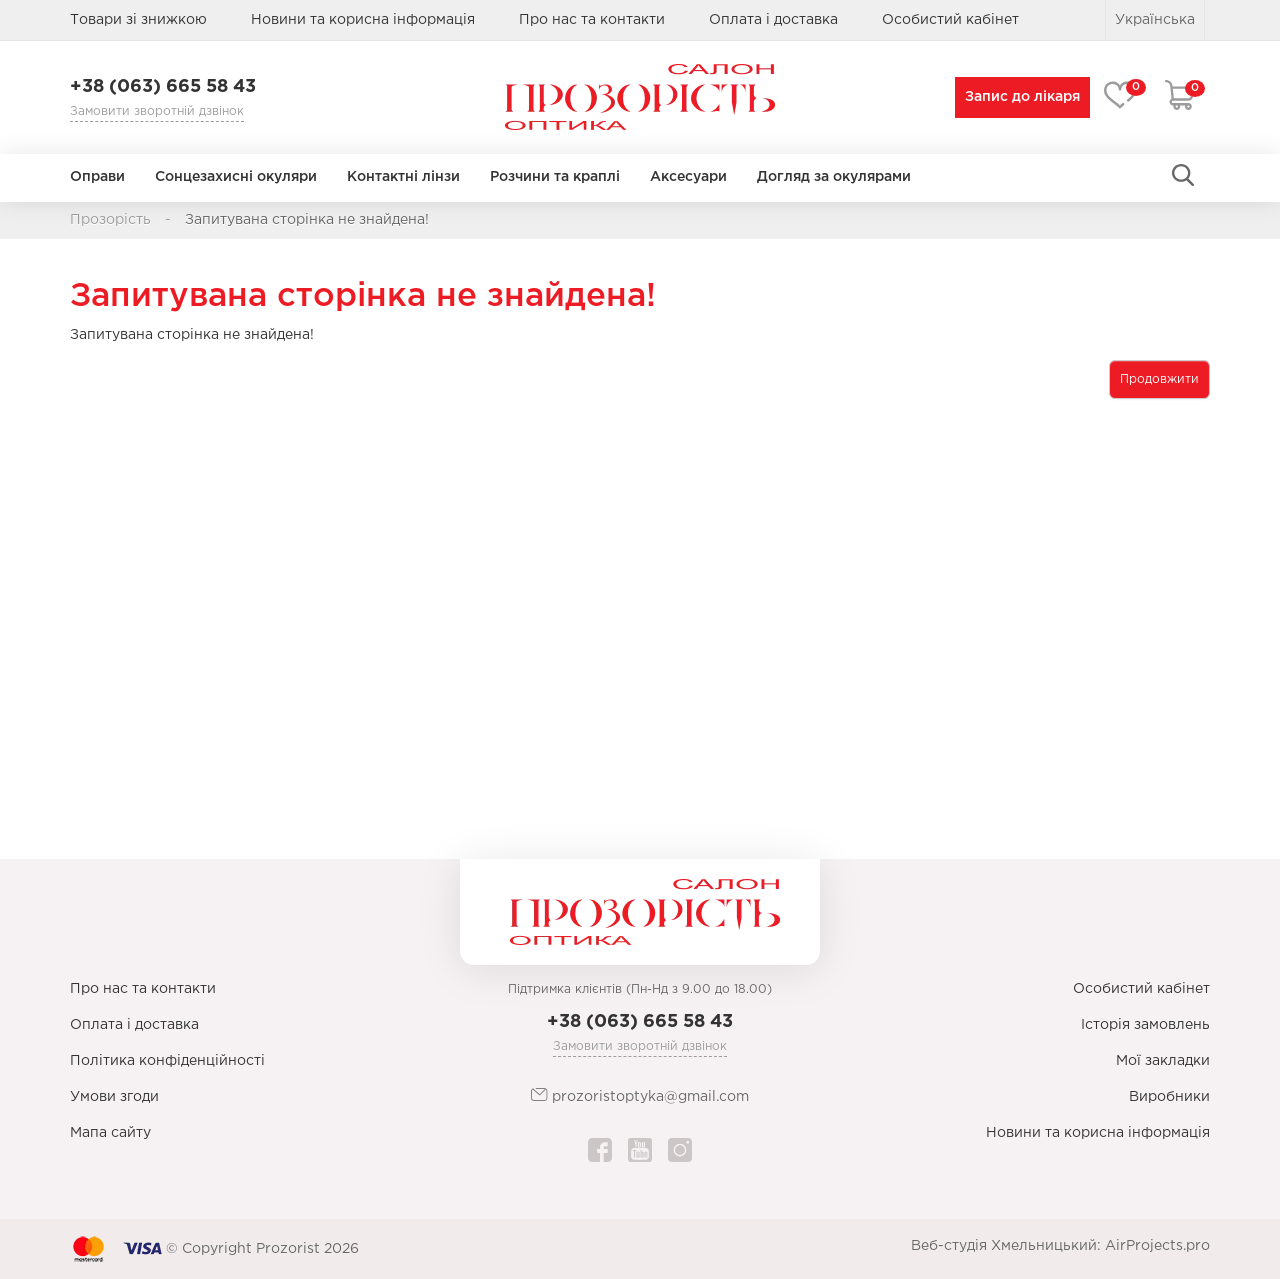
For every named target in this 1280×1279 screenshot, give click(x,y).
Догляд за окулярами (834, 177)
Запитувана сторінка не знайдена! (307, 220)
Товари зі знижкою (138, 20)
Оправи (97, 177)
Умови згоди (114, 1097)
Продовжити (1159, 379)
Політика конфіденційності (167, 1061)
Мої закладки (1163, 1061)
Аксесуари (688, 177)
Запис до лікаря (1022, 97)
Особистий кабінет (1141, 989)
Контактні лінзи (403, 177)
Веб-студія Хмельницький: (1006, 1246)
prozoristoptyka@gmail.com (640, 1095)
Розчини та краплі (555, 177)
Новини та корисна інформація (363, 20)
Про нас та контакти (592, 20)
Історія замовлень (1145, 1025)
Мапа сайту (110, 1133)
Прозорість (110, 220)
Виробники (1169, 1097)
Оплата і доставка (773, 20)
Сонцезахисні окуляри (236, 177)
